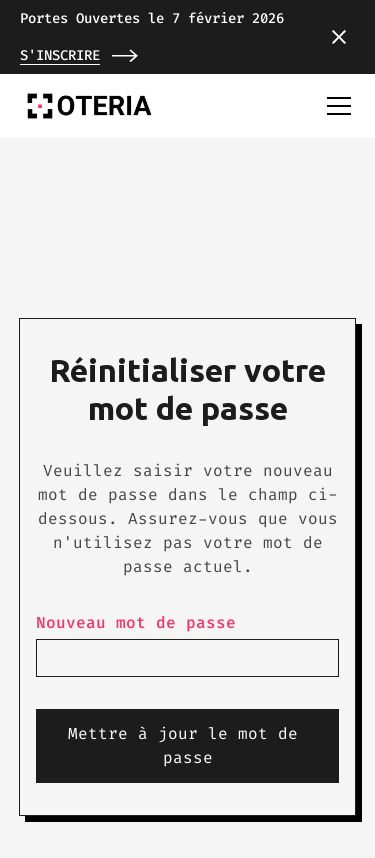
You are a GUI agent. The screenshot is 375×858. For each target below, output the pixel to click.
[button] (339, 37)
